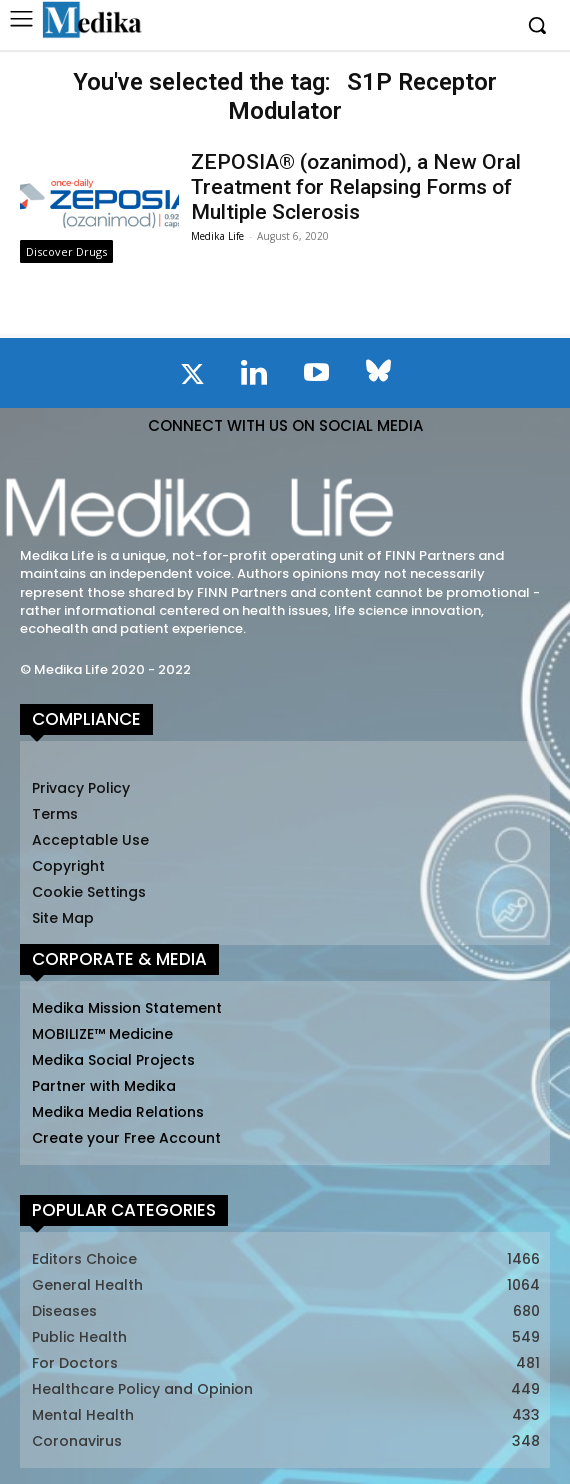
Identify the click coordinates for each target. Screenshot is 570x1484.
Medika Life (217, 236)
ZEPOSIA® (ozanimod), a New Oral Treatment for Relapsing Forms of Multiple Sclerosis (356, 187)
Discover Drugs (66, 251)
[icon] (192, 378)
